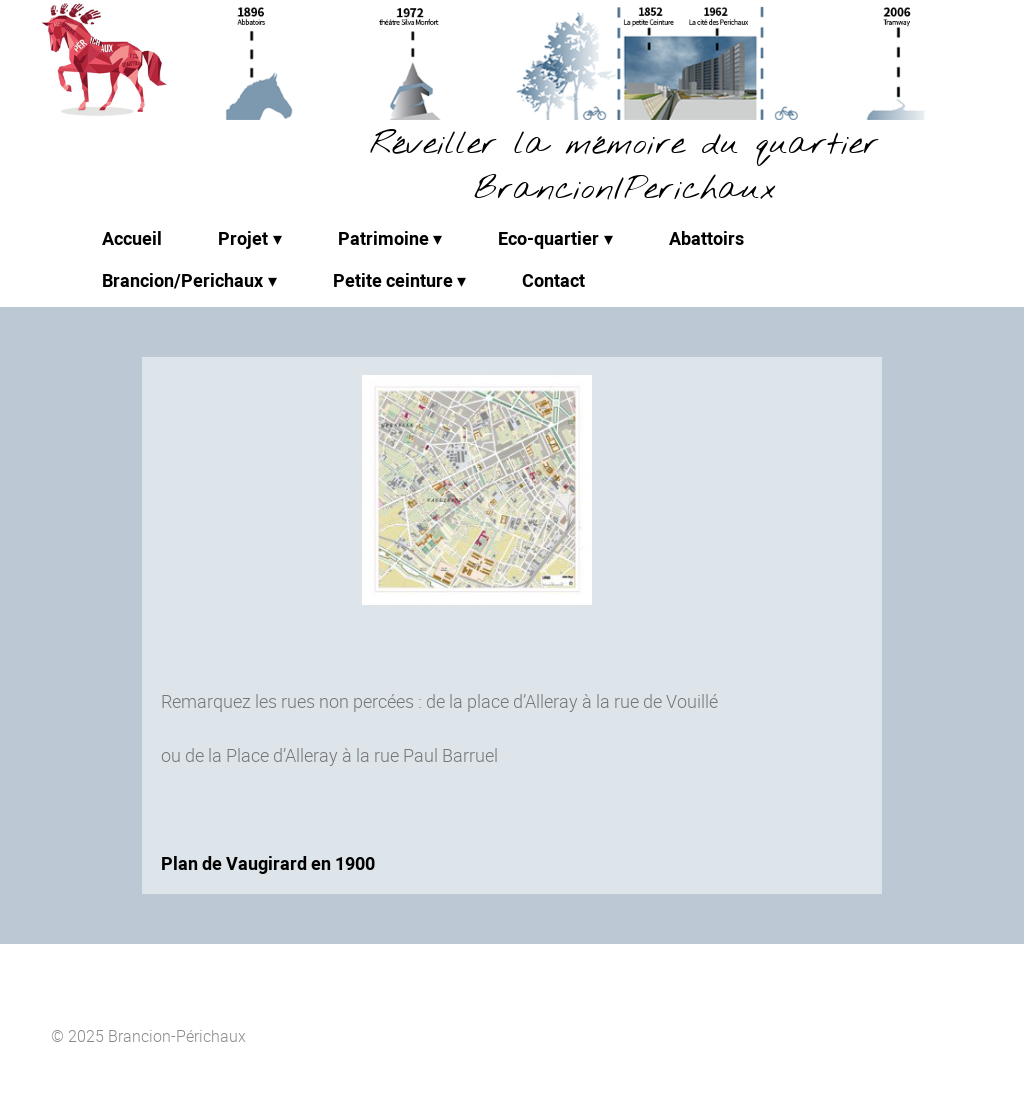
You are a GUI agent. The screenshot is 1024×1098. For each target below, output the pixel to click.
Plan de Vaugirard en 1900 (268, 863)
